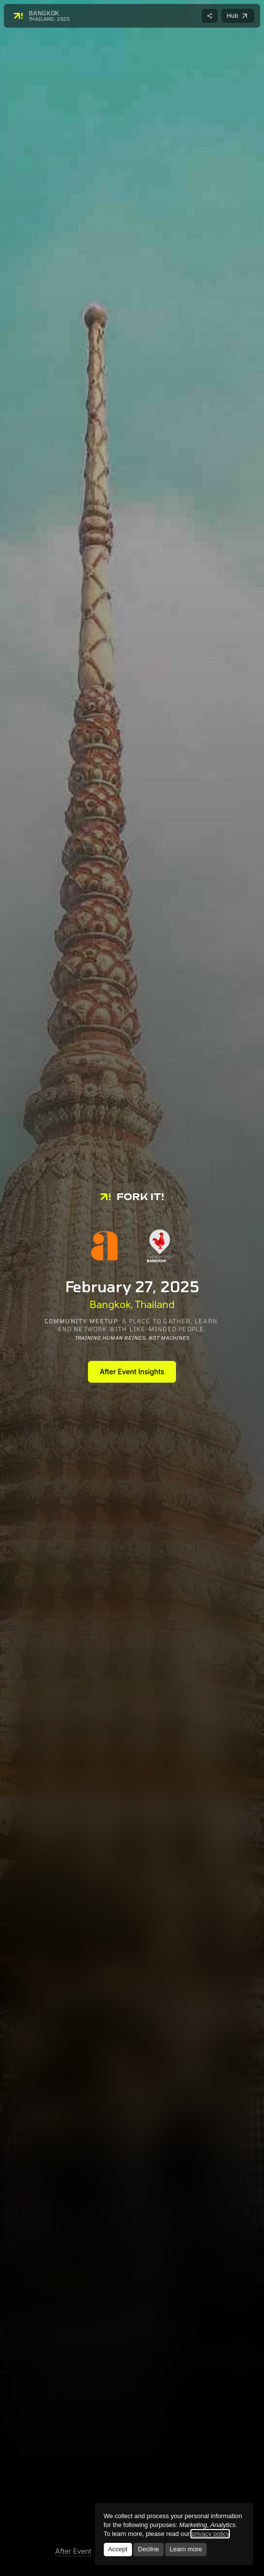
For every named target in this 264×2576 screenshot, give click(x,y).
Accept (117, 2549)
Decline (148, 2549)
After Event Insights (132, 1371)
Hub (240, 17)
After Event (73, 2551)
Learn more (186, 2549)
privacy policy (210, 2533)
